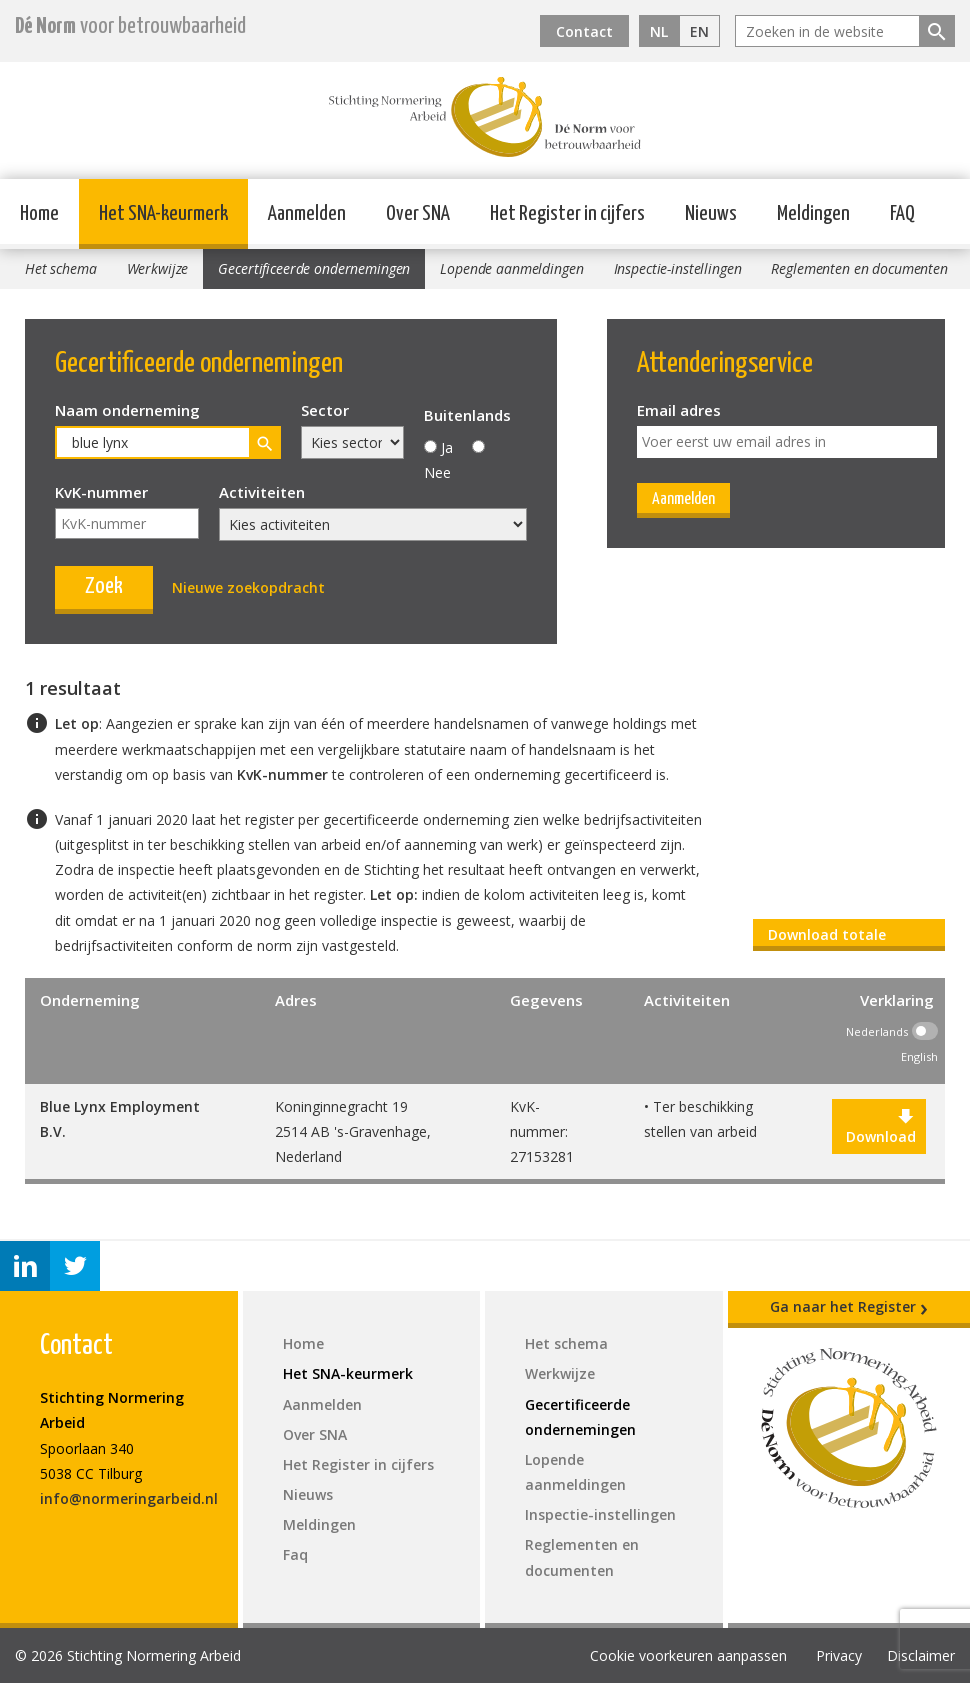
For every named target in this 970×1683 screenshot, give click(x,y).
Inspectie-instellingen (678, 268)
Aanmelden (307, 214)
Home (39, 214)
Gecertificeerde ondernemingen (314, 268)
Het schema (61, 268)
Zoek (104, 586)
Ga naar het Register (849, 1307)
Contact (584, 31)
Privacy (839, 1655)
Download (879, 1126)
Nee (437, 472)
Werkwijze (158, 268)
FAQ (902, 214)
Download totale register (827, 938)
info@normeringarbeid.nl (129, 1498)
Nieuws (711, 214)
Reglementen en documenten (859, 268)
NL (659, 31)
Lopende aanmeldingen (511, 268)
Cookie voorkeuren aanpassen (688, 1655)
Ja (447, 447)
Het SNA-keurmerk (163, 214)
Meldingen (813, 214)
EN (699, 31)
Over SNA (418, 214)
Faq (295, 1554)
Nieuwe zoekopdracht (248, 587)
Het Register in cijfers (567, 214)
